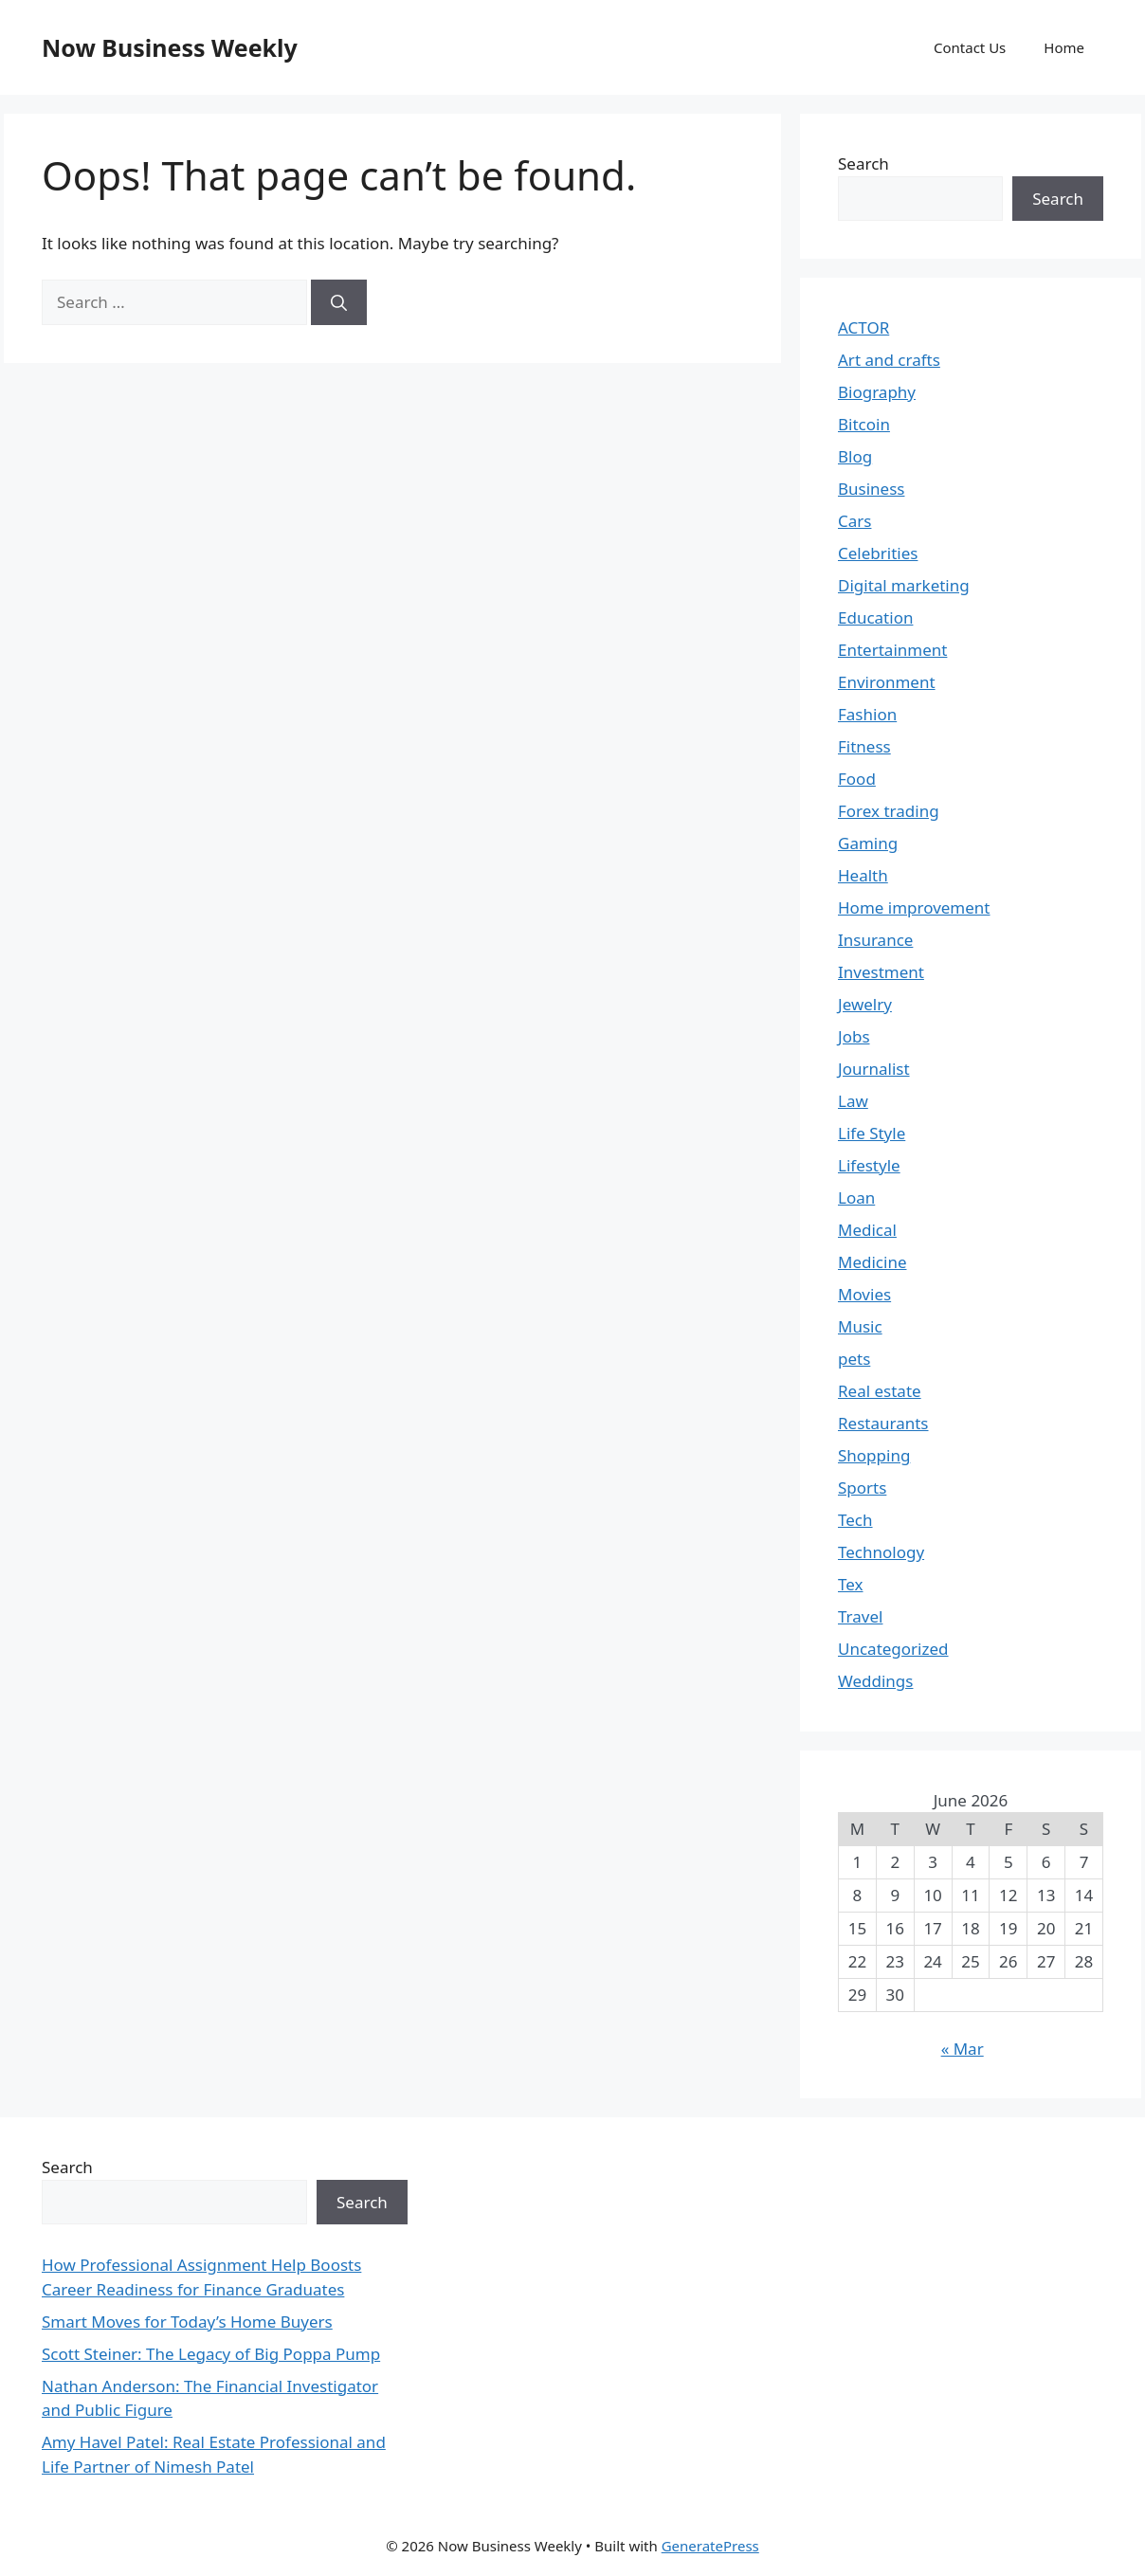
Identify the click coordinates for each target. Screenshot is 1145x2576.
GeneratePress (710, 2545)
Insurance (875, 940)
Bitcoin (864, 424)
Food (857, 778)
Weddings (875, 1681)
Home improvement (914, 907)
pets (854, 1359)
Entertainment (892, 650)
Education (875, 617)
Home (1064, 47)
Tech (855, 1520)
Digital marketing (904, 585)
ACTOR (863, 327)
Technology (881, 1552)
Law (853, 1101)
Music (860, 1326)
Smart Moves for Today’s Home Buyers (187, 2321)
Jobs (854, 1036)
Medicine (872, 1262)
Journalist (874, 1068)
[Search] (339, 302)
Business (871, 488)
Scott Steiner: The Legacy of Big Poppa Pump (211, 2354)
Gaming (868, 843)
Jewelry (865, 1004)
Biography (877, 392)
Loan (856, 1197)
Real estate (879, 1391)
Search (863, 163)
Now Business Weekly (170, 47)
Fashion (867, 714)
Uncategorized (893, 1649)
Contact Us (970, 47)
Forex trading (888, 811)
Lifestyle (869, 1165)
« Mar (962, 2048)
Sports (862, 1487)
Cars (854, 521)
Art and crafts (889, 360)
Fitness (864, 746)
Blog (855, 456)
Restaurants (883, 1423)
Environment (887, 682)
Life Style (871, 1133)
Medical (867, 1230)
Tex (850, 1584)
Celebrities (878, 553)
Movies (864, 1294)
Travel (860, 1616)
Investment (881, 972)
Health (863, 875)
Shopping (874, 1455)
